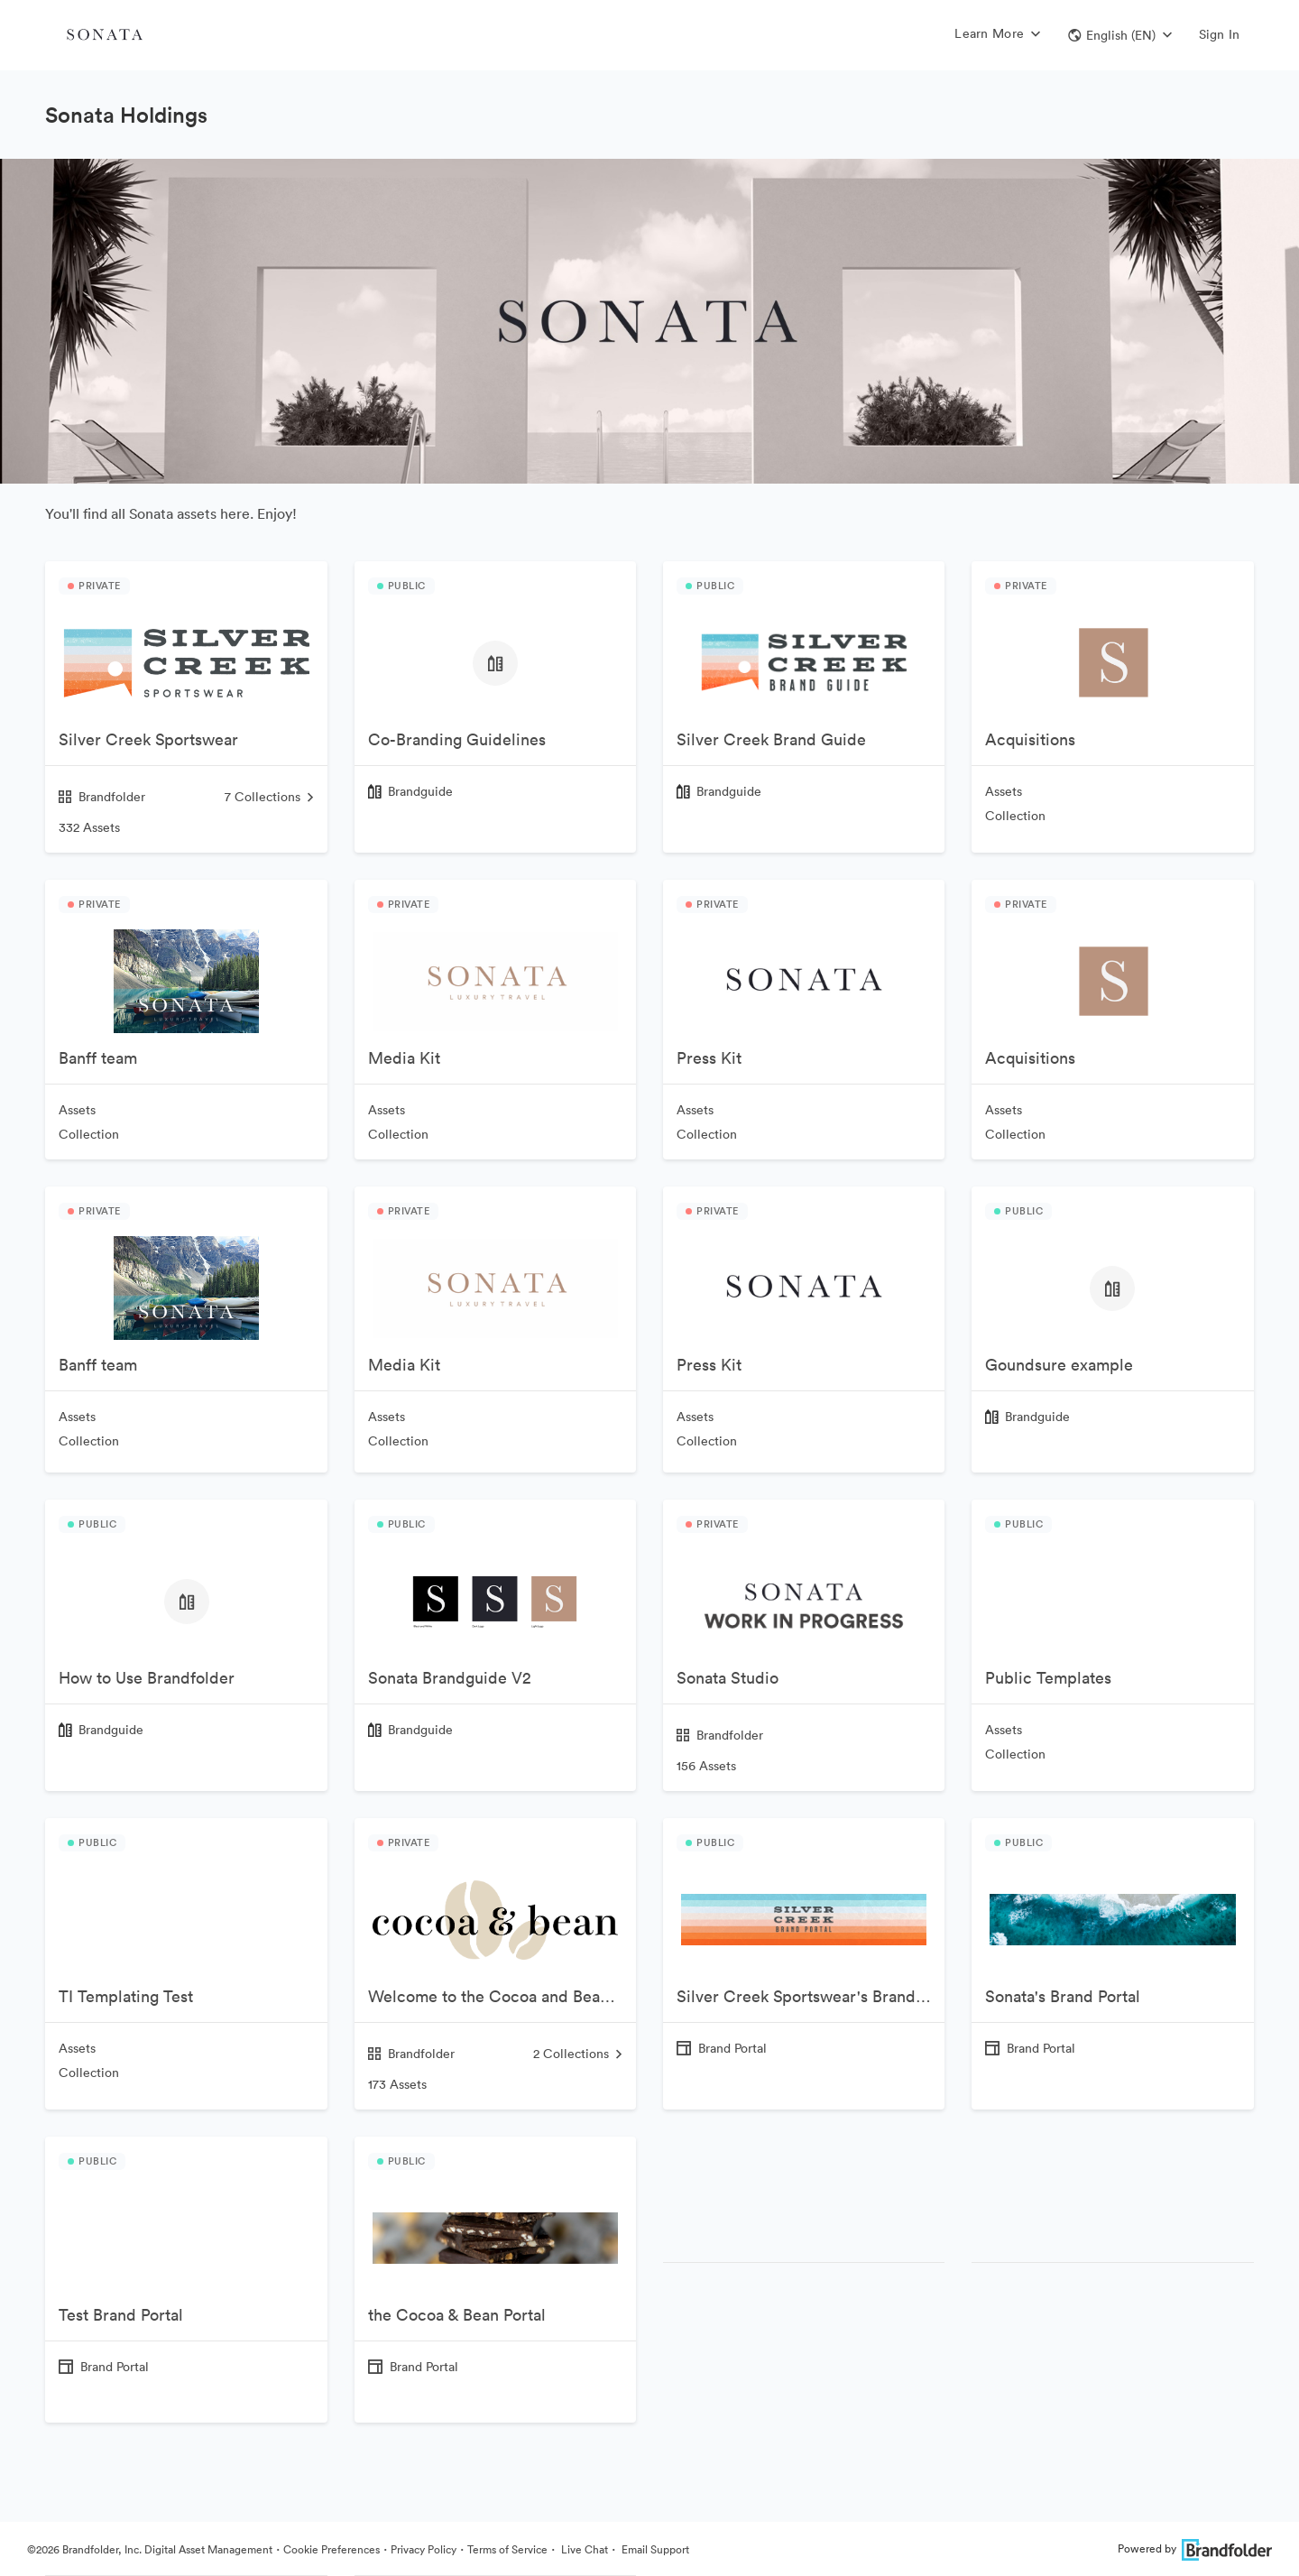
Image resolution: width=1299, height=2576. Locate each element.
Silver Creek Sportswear (148, 739)
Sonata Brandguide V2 (449, 1677)
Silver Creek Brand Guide (771, 739)
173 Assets (397, 2084)
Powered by (1195, 2548)
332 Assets (89, 827)
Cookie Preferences (331, 2549)
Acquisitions (1030, 739)
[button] (1120, 35)
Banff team (98, 1058)
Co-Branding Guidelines (457, 739)
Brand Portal (732, 2048)
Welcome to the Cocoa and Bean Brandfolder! (502, 1996)
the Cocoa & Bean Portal (457, 2314)
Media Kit (404, 1058)
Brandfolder (102, 797)
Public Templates (1048, 1677)
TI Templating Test (126, 1996)
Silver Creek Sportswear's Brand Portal (810, 1996)
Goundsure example (1059, 1364)
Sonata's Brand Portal (1062, 1996)
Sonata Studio (727, 1677)
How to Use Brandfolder (147, 1677)
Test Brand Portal (121, 2314)
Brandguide (420, 791)
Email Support (654, 2549)
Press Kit (709, 1058)
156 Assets (706, 1766)
